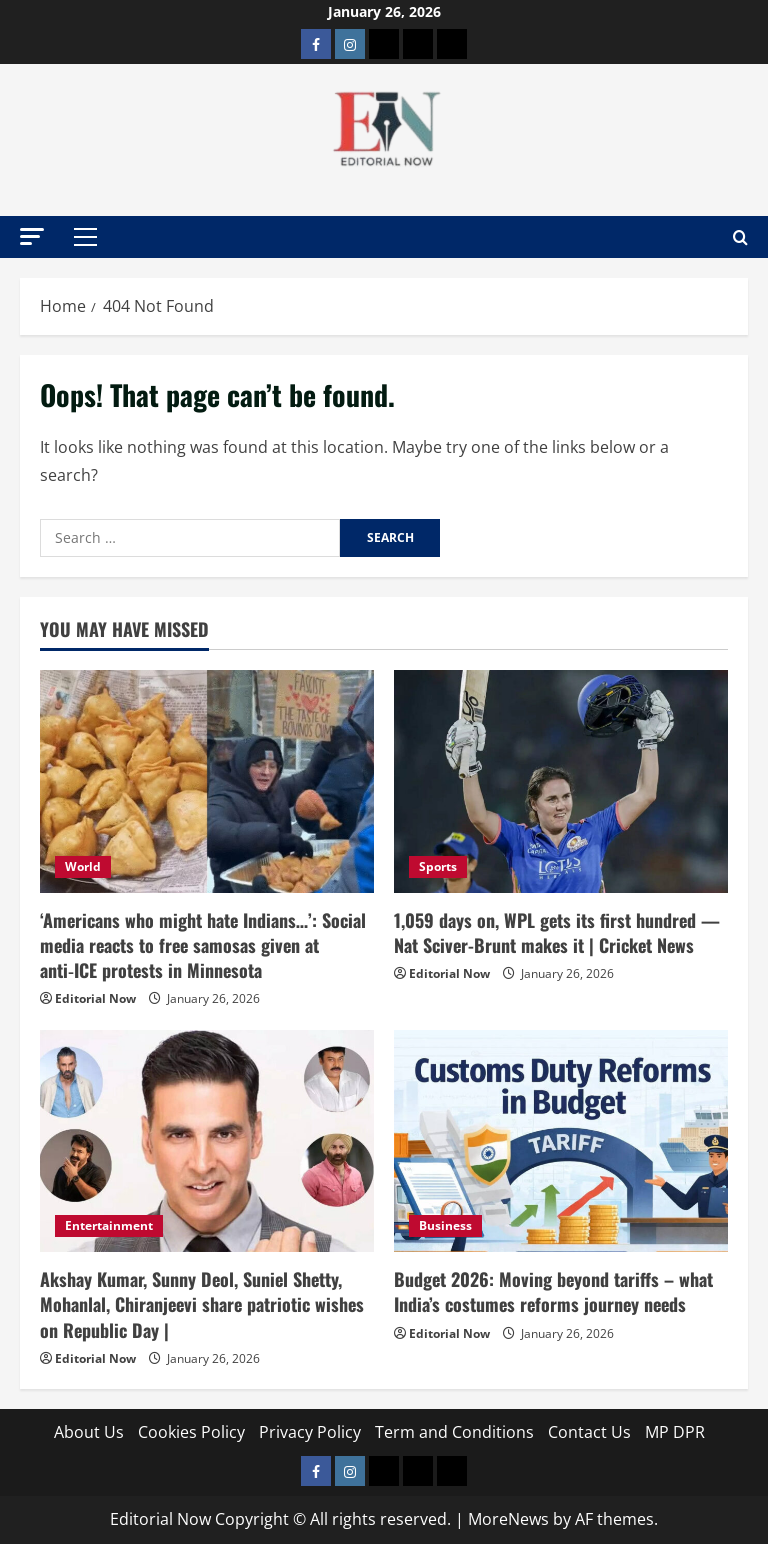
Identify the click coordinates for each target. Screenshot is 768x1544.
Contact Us (589, 1432)
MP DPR (675, 1432)
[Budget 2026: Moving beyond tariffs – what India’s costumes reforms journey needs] (561, 1141)
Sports (438, 866)
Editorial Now (95, 998)
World (83, 866)
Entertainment (109, 1225)
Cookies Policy (191, 1432)
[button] (32, 236)
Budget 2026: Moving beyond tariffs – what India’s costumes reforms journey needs (553, 1291)
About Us (89, 1432)
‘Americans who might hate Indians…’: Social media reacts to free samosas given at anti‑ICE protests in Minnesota (203, 945)
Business (445, 1225)
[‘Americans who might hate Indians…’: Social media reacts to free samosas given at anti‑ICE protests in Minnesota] (207, 781)
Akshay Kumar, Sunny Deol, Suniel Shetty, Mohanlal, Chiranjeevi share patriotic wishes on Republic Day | (202, 1304)
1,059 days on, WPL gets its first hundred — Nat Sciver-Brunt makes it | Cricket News (557, 932)
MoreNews (508, 1519)
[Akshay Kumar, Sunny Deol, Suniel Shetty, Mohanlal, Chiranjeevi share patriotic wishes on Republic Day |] (207, 1141)
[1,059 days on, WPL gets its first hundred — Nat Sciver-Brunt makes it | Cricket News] (561, 781)
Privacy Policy (310, 1432)
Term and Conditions (454, 1432)
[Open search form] (740, 237)
